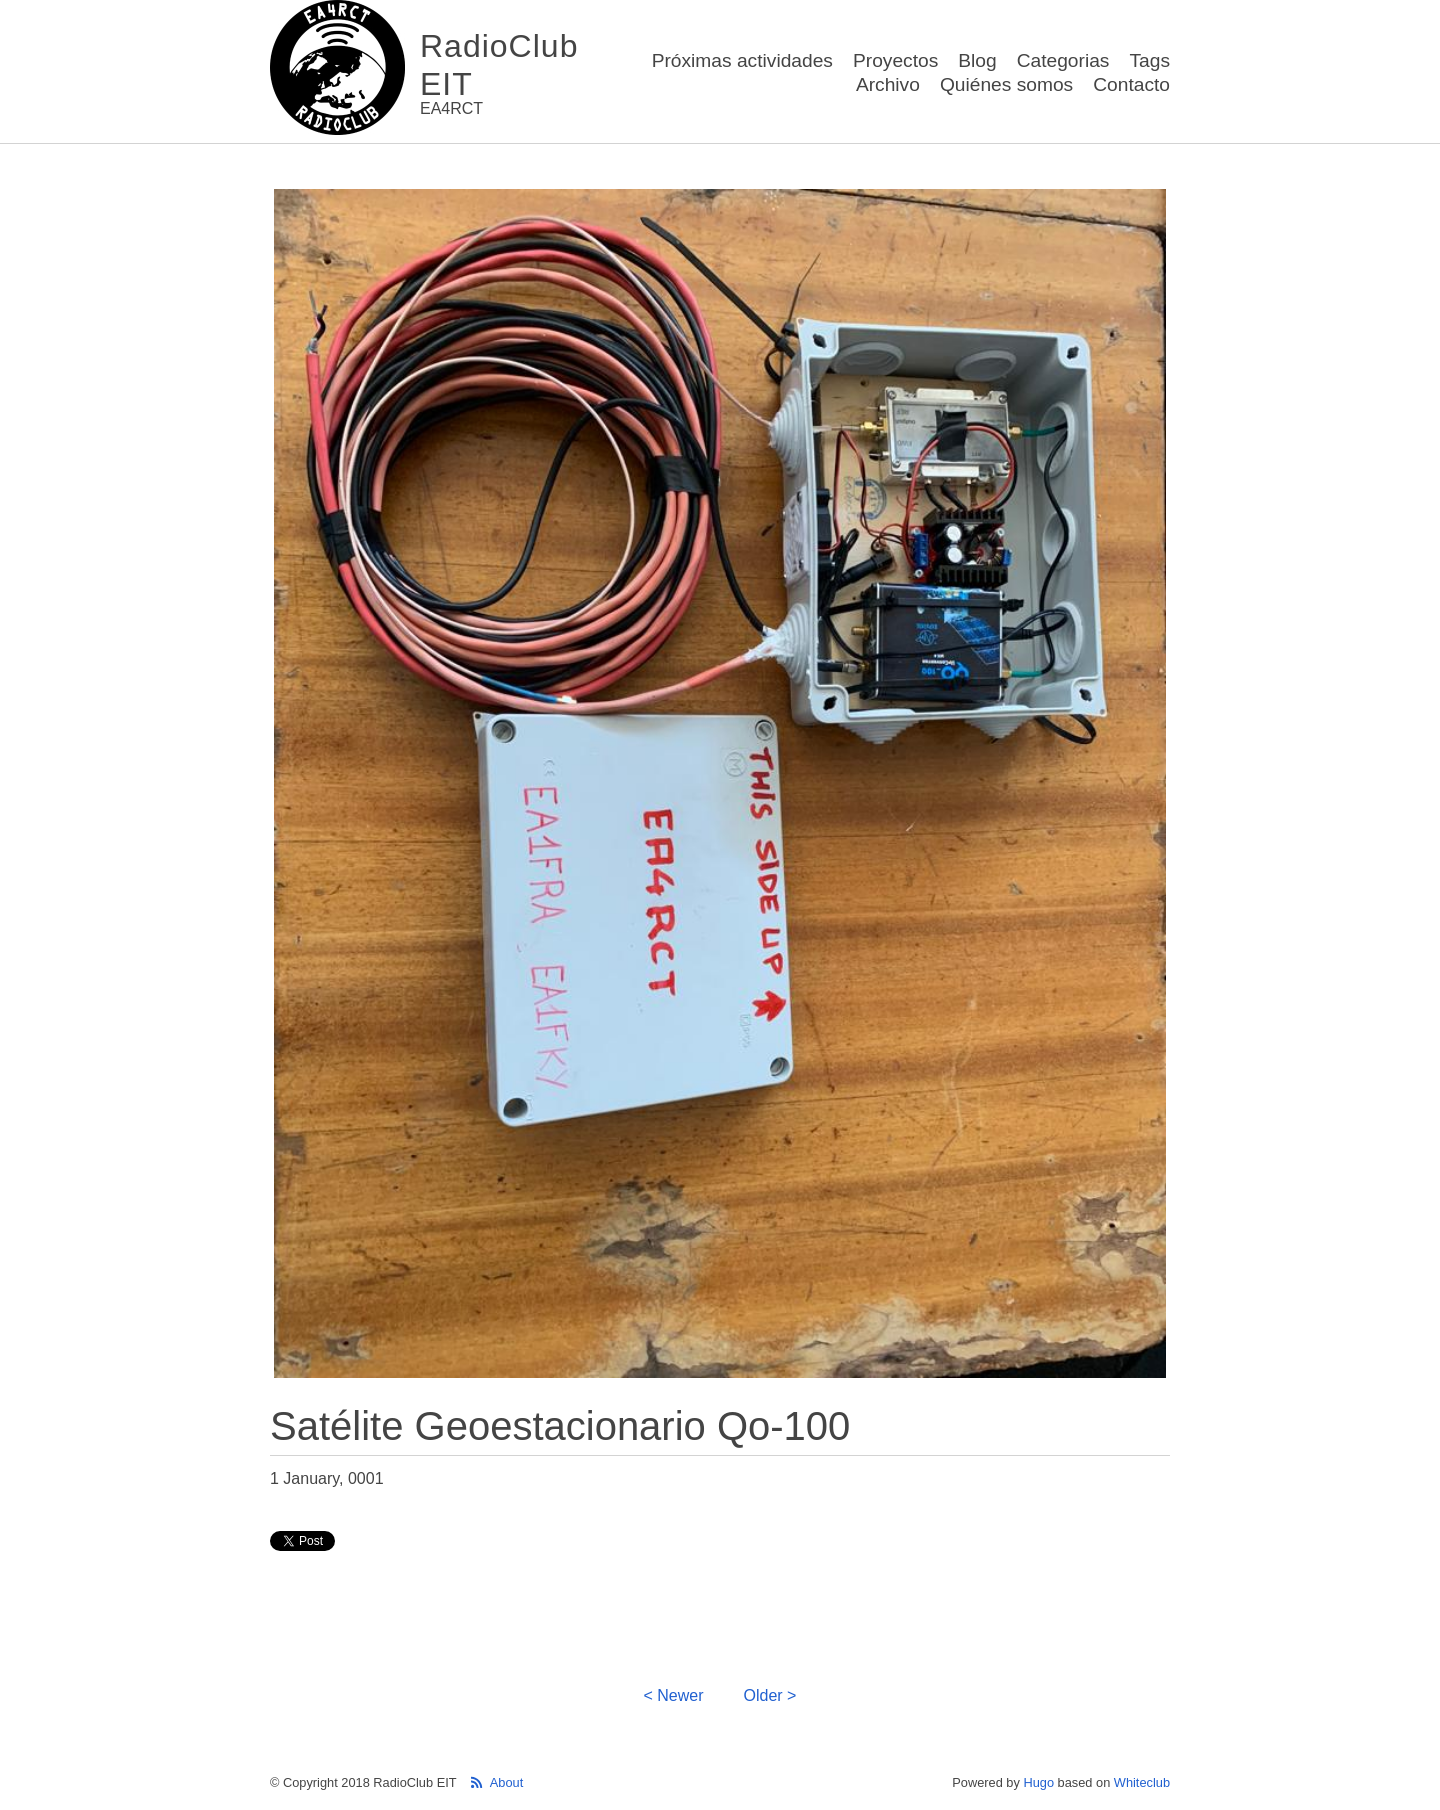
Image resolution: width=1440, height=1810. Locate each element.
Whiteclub (1142, 1782)
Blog (977, 60)
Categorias (1063, 60)
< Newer (674, 1695)
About (506, 1782)
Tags (1149, 60)
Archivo (888, 84)
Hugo (1038, 1782)
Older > (770, 1695)
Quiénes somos (1006, 84)
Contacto (1131, 84)
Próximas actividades (742, 60)
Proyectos (895, 60)
